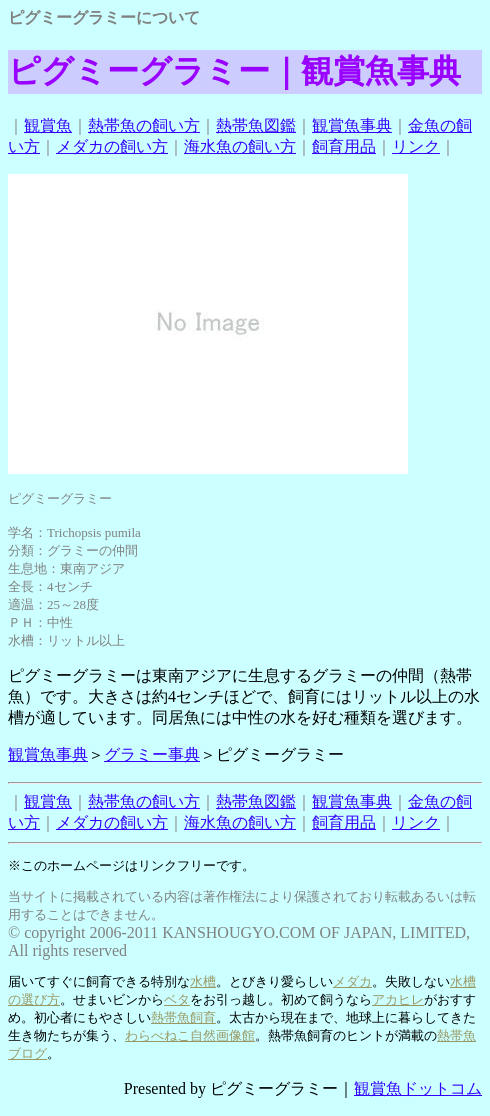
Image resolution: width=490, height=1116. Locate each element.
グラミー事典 (152, 754)
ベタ (177, 999)
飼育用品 (344, 146)
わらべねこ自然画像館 (190, 1035)
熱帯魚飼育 (183, 1017)
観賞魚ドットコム (418, 1088)
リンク (416, 146)
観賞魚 (48, 125)
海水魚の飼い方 (240, 146)
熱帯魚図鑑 (256, 125)
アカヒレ (398, 999)
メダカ (352, 981)
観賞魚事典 (352, 125)
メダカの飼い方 (112, 146)
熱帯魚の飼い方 (144, 125)
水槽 (203, 981)
